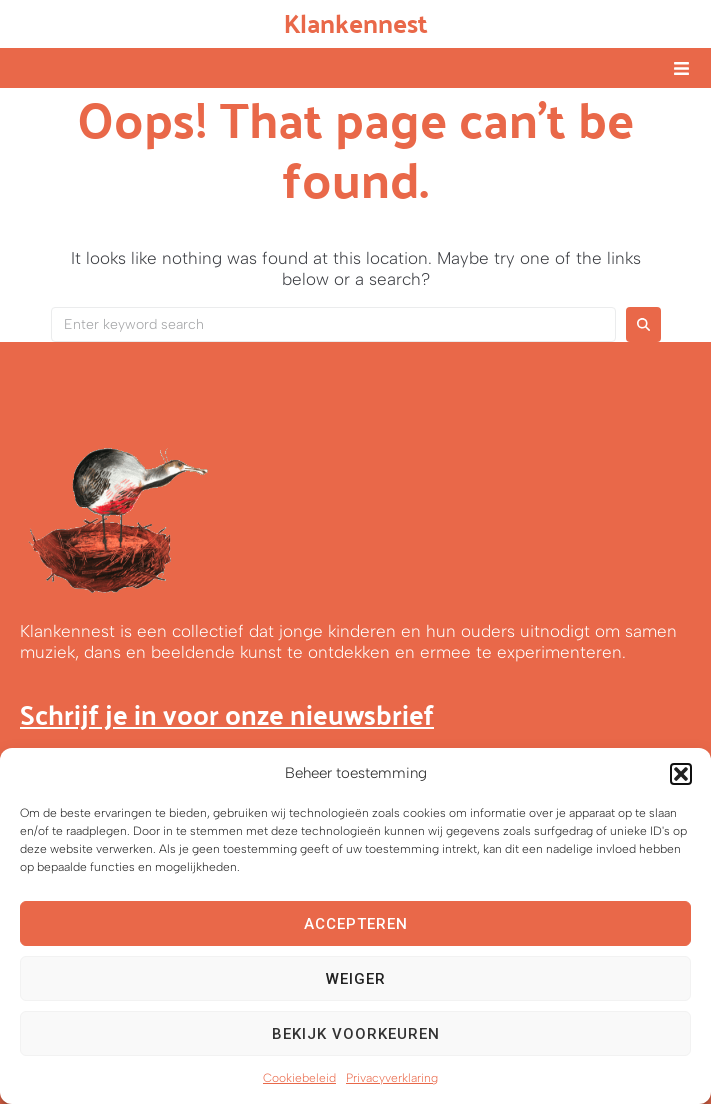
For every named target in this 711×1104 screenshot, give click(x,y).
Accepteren (356, 924)
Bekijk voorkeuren (356, 1034)
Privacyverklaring (392, 1078)
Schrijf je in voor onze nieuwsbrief (227, 713)
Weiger (356, 979)
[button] (681, 774)
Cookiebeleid (299, 1078)
